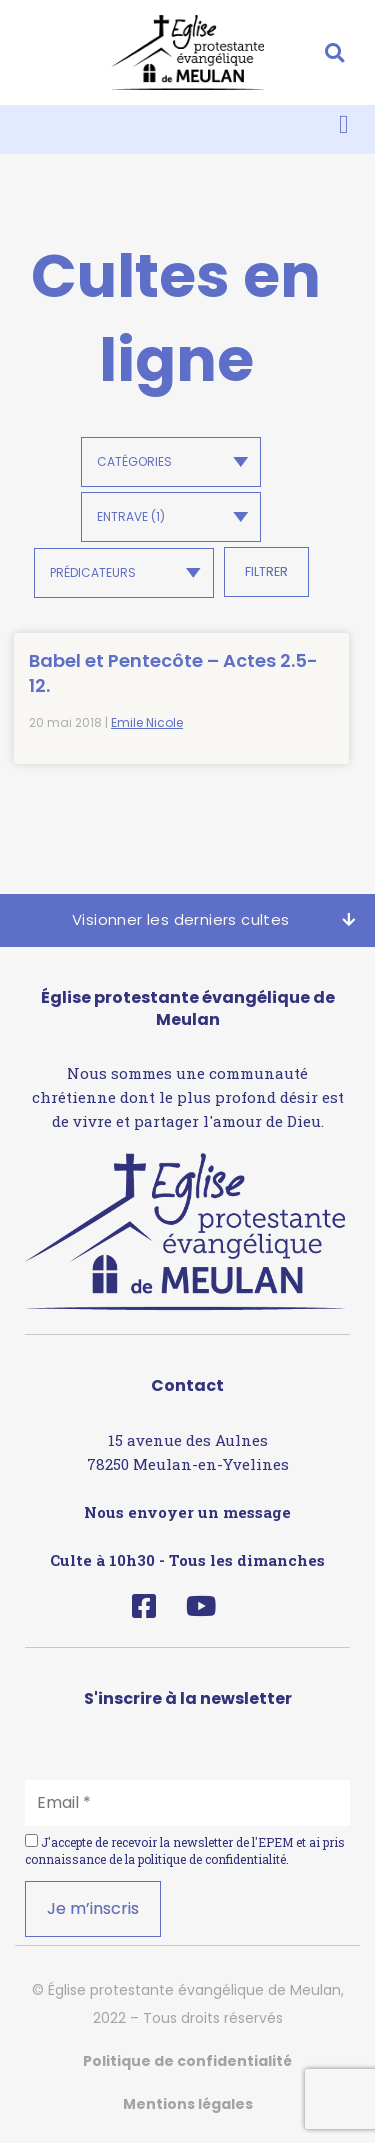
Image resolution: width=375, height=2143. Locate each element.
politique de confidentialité (212, 1859)
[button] (334, 52)
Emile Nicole (147, 722)
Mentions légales (188, 2104)
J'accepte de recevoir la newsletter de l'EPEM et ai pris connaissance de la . (185, 1850)
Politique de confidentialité (187, 2061)
